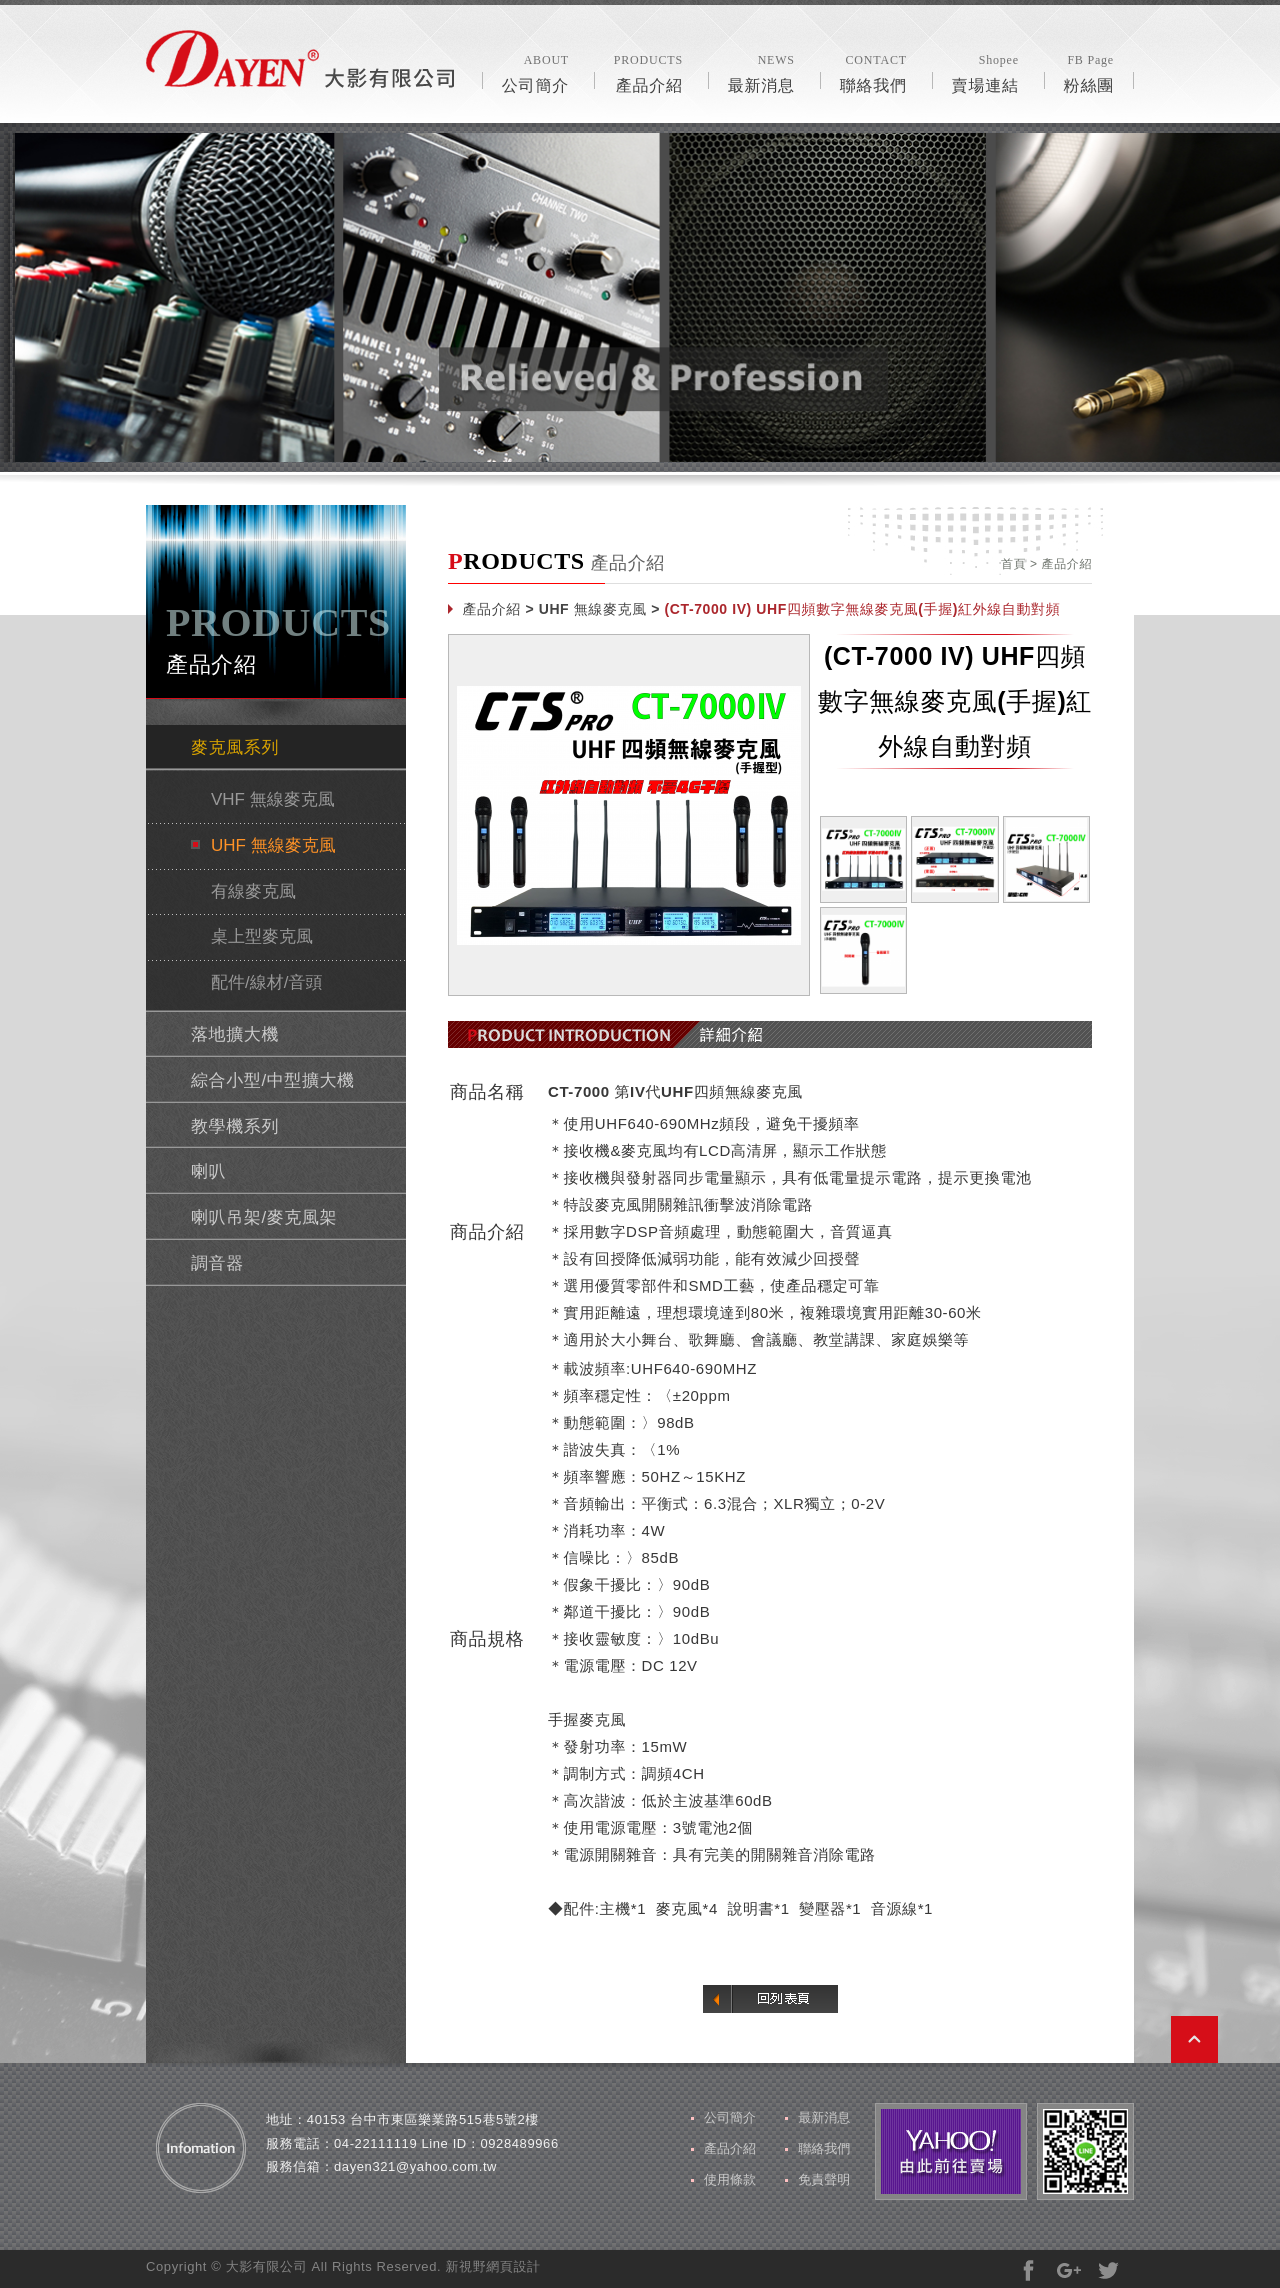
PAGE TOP (1194, 2039)
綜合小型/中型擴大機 (273, 1080)
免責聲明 (824, 2179)
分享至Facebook (1028, 2270)
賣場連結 (985, 72)
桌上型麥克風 (262, 936)
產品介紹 (648, 72)
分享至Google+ (1068, 2270)
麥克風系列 (235, 747)
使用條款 (730, 2179)
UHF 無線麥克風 (273, 845)
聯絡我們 (873, 72)
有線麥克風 (253, 891)
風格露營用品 (300, 59)
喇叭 (208, 1171)
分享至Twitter (1108, 2270)
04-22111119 (375, 2143)
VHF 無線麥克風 (273, 799)
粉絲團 (1089, 72)
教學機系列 (235, 1126)
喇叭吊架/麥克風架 (264, 1217)
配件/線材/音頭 (266, 982)
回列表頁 (770, 1999)
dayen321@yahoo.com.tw (415, 2166)
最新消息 (761, 72)
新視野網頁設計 (492, 2266)
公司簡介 (535, 72)
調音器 (217, 1263)
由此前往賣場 (951, 2151)
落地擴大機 (235, 1034)
